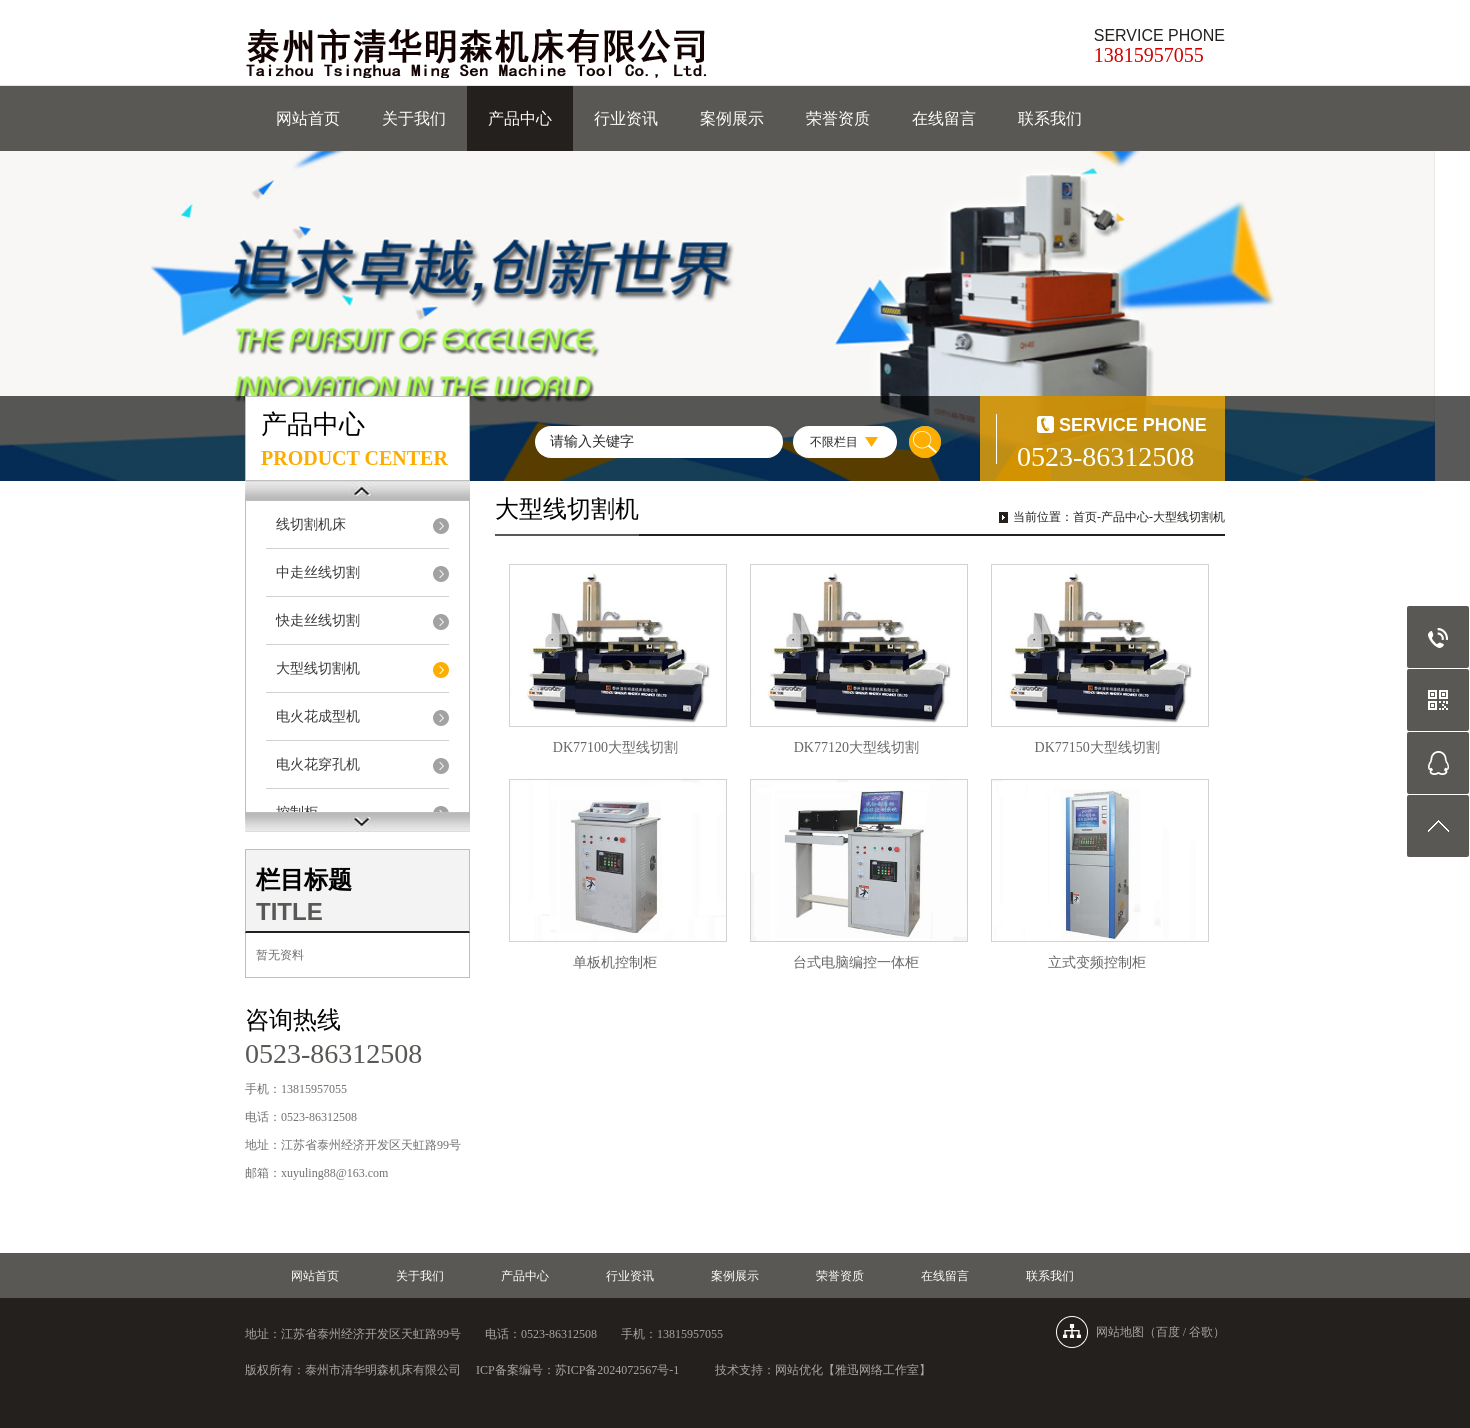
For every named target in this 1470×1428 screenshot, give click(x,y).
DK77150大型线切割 (1097, 747)
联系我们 (1050, 118)
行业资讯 (626, 118)
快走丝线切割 (318, 620)
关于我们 (414, 118)
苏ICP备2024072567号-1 (617, 1370)
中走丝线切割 (318, 572)
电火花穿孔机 (318, 764)
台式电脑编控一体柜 (856, 962)
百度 (1168, 1332)
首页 (1085, 517)
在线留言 (944, 118)
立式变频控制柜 (1097, 962)
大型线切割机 (318, 668)
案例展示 (732, 118)
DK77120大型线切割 (856, 747)
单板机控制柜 (615, 962)
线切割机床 (311, 524)
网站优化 (799, 1370)
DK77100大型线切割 (615, 747)
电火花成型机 (318, 716)
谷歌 (1201, 1332)
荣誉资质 (838, 118)
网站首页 (308, 118)
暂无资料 (280, 955)
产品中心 (520, 118)
